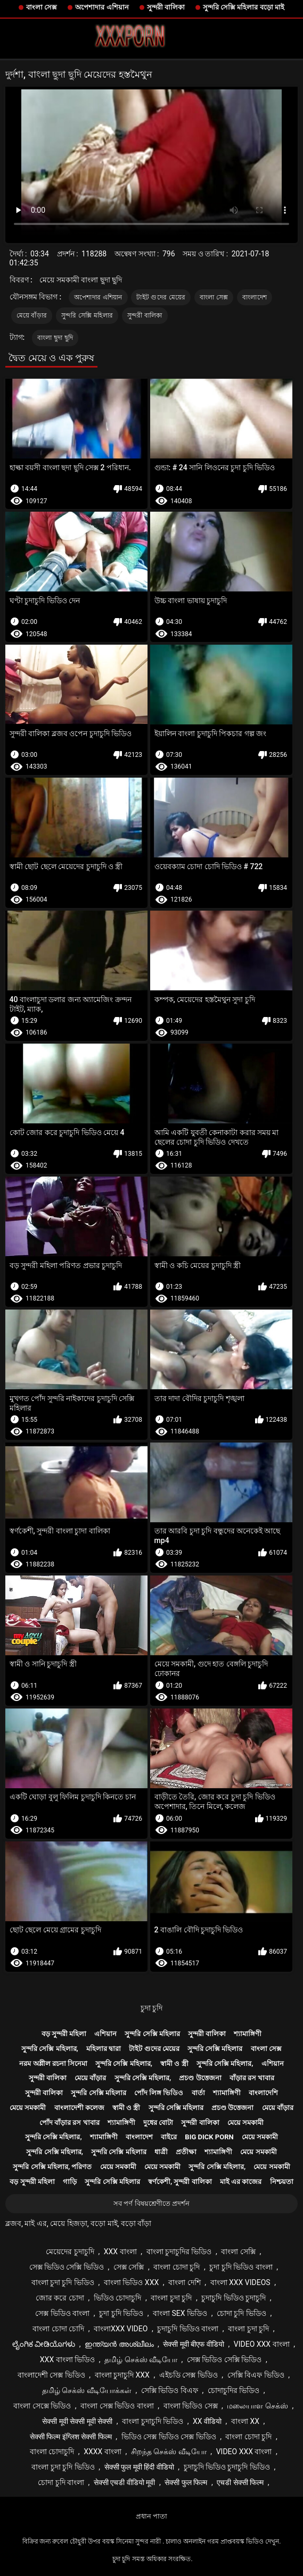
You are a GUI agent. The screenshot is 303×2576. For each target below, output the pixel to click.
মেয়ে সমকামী (28, 2108)
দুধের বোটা (158, 2123)
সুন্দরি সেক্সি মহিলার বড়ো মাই (243, 7)
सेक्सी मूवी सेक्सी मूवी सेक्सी (77, 2421)
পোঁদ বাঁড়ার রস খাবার (69, 2123)
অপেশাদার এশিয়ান (101, 7)
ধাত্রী (161, 2152)
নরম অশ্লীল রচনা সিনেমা (53, 2064)
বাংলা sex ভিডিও (180, 2313)
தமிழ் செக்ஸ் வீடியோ (140, 2359)
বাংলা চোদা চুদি (176, 2267)
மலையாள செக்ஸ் (257, 2406)
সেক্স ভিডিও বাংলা (62, 2313)
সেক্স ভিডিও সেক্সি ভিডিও (66, 2267)
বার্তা (198, 2093)
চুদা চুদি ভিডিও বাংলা (240, 2267)
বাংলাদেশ (254, 297)
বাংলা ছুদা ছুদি (55, 337)
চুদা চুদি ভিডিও (121, 2313)
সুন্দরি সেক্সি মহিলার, (49, 2049)
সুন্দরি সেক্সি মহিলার (87, 315)
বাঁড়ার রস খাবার (252, 2078)
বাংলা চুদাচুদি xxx (122, 2375)
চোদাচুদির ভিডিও (233, 2390)
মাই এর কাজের (240, 2182)
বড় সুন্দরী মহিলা (64, 2034)
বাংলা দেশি (184, 2282)
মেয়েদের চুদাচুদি (70, 2251)
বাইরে (169, 2137)
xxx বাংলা (120, 2251)
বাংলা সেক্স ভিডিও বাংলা (116, 2406)
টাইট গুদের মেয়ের (160, 297)
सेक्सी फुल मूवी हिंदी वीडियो (139, 2467)
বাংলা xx (245, 2421)
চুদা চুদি (151, 2008)
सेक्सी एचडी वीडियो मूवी (124, 2482)
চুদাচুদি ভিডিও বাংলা (187, 2328)
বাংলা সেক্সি (238, 2251)
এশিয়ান (105, 2034)
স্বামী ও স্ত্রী (174, 2064)
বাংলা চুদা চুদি (171, 2298)
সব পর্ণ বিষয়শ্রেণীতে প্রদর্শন (151, 2203)
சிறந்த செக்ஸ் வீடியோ (169, 2451)
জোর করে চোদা (60, 2298)
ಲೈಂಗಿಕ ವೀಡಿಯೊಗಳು (43, 2344)
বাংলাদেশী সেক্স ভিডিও (51, 2375)
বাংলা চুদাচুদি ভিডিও (152, 2421)
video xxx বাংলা (262, 2344)
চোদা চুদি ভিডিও (241, 2313)
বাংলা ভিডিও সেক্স (190, 2406)
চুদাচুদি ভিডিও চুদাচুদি (233, 2298)
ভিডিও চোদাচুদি (117, 2298)
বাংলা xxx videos (240, 2282)
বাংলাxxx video (121, 2328)
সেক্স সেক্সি (128, 2267)
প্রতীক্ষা (186, 2152)
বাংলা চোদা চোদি (58, 2328)
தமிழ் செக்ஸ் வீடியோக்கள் (87, 2390)
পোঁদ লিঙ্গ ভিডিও (158, 2093)
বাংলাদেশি (263, 2093)
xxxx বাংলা (102, 2451)
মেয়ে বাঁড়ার (32, 315)
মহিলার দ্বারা (103, 2049)
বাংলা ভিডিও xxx (131, 2282)
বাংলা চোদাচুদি (52, 2451)
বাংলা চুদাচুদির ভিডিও (179, 2251)
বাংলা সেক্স (41, 7)
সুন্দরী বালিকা (166, 7)
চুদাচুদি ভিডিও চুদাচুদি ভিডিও (227, 2467)
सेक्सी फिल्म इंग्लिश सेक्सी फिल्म (71, 2436)
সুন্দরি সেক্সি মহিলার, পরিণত (52, 2167)
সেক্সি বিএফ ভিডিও (255, 2375)
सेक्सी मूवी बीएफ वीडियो (193, 2344)
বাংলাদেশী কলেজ (79, 2108)
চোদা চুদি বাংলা (61, 2482)
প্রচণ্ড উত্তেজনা (200, 2078)
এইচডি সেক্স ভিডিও (188, 2375)
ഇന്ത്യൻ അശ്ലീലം (119, 2344)
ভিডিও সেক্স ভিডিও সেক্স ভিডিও (168, 2436)
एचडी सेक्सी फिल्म (240, 2482)
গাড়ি (70, 2182)
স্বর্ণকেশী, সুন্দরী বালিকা (180, 2182)
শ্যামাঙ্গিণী (247, 2034)
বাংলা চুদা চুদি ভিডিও (62, 2282)
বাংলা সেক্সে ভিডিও (42, 2406)
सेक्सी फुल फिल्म (186, 2482)
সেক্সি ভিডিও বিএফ (169, 2390)
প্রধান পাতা (151, 2516)
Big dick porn (209, 2137)
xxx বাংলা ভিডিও (67, 2359)
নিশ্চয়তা (281, 2182)
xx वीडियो (207, 2421)
